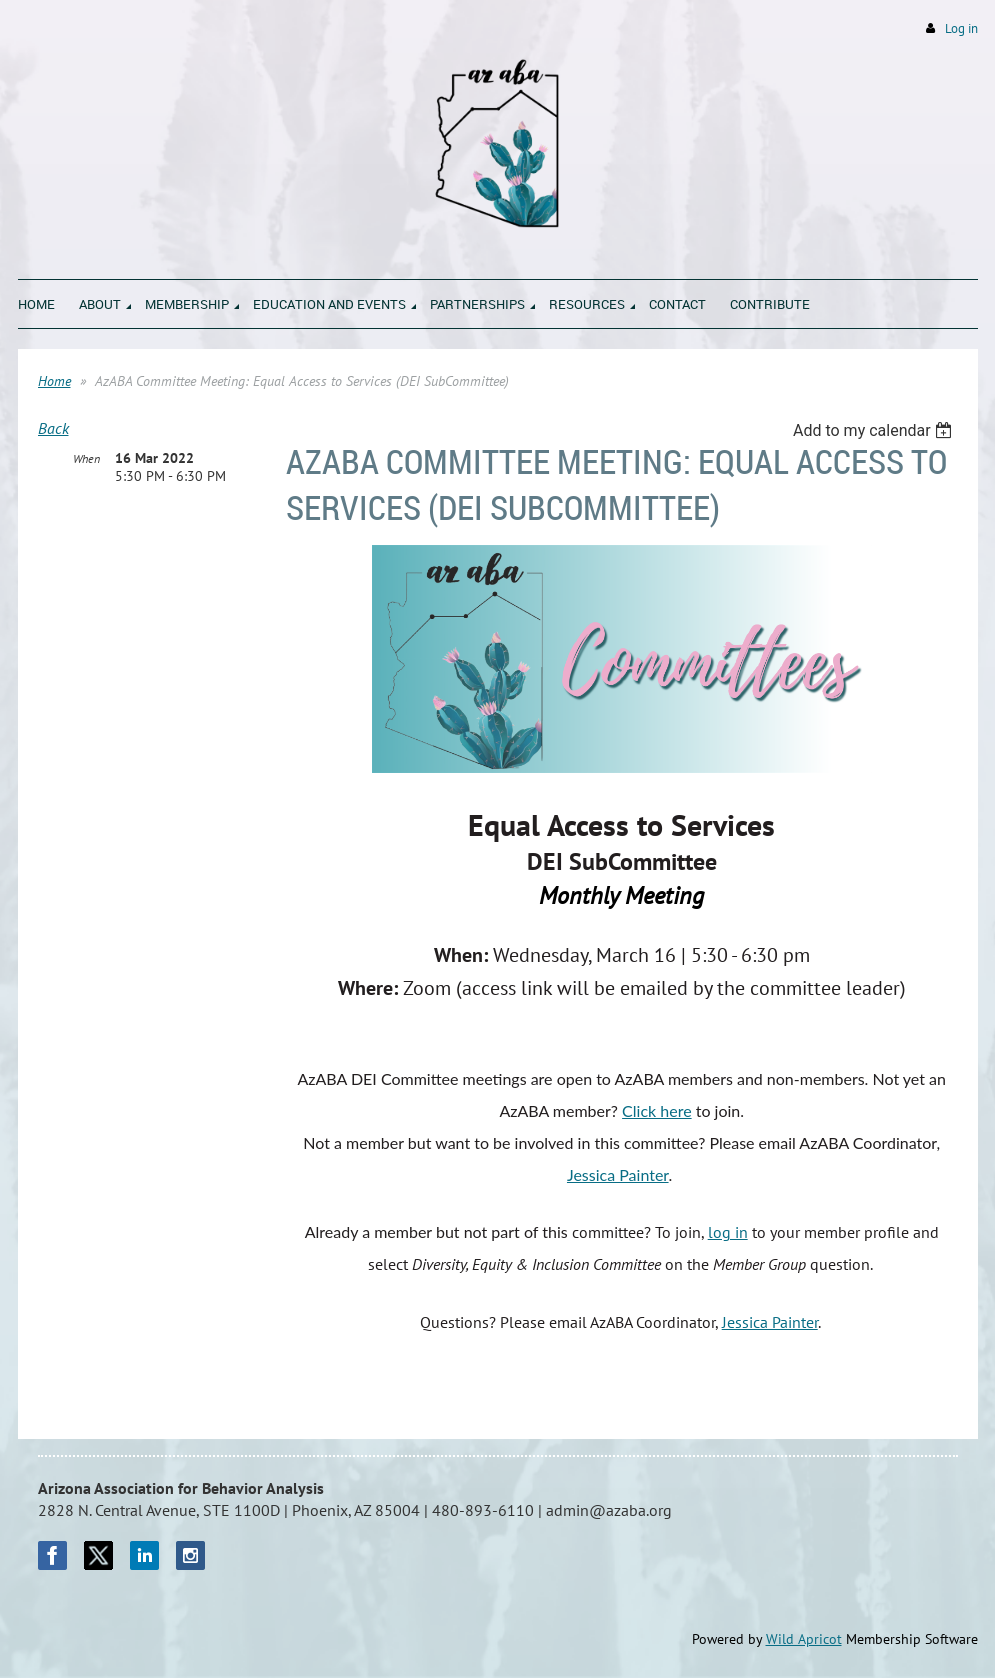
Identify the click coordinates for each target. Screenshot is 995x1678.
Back (53, 428)
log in (728, 1232)
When (86, 458)
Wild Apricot (804, 1639)
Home (54, 381)
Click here (657, 1110)
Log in (961, 28)
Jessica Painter (618, 1174)
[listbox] (875, 430)
